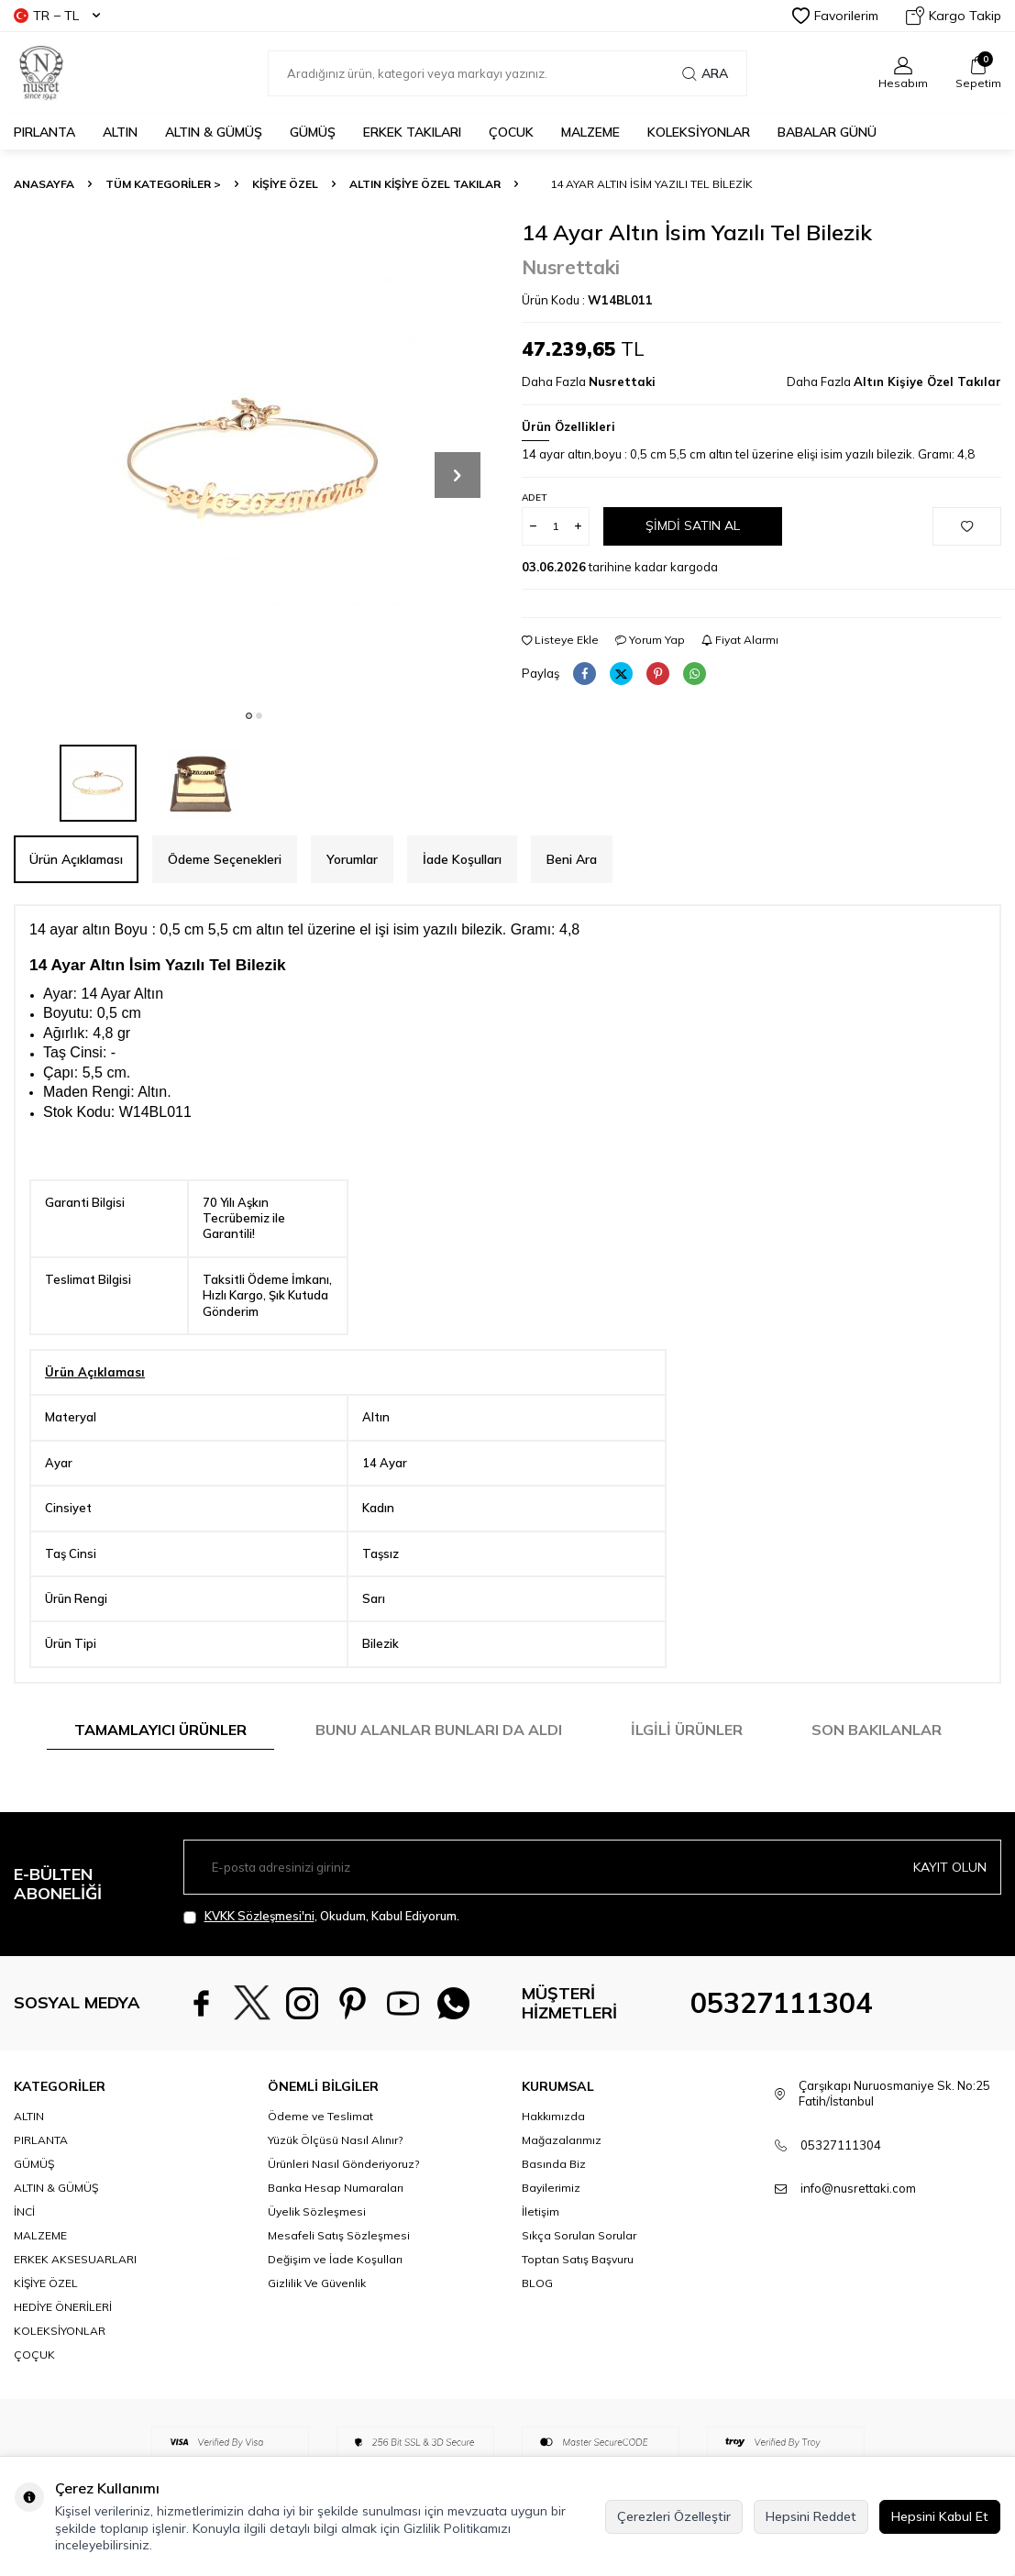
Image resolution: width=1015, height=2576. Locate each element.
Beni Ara (571, 859)
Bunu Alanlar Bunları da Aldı (438, 1729)
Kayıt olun (950, 1867)
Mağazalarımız (561, 2140)
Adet (534, 497)
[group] (254, 459)
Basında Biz (554, 2164)
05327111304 (781, 2002)
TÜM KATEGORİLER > (163, 184)
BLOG (537, 2283)
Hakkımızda (553, 2116)
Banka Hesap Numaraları (335, 2188)
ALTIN (120, 132)
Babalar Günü (827, 132)
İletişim (540, 2211)
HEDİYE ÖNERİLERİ (63, 2307)
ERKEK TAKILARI (412, 132)
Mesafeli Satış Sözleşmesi (339, 2235)
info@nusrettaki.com (858, 2188)
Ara (705, 73)
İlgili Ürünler (687, 1729)
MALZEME (590, 132)
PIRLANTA (44, 132)
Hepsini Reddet (811, 2516)
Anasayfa (44, 184)
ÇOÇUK (34, 2354)
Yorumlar (352, 859)
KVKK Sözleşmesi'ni (259, 1915)
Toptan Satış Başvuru (578, 2259)
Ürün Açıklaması (76, 859)
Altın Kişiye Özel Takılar (425, 184)
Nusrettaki (571, 267)
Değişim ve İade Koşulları (335, 2259)
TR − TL (57, 15)
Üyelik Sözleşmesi (317, 2211)
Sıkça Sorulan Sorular (579, 2235)
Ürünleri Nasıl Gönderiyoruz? (343, 2164)
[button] (249, 716)
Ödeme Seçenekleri (224, 859)
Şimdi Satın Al (692, 525)
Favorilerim (835, 15)
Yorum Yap (650, 640)
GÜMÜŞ (313, 132)
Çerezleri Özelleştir (674, 2516)
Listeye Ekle (560, 640)
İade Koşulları (462, 859)
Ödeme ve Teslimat (320, 2116)
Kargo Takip (953, 15)
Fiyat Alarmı (739, 640)
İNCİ (24, 2211)
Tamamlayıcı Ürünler (160, 1729)
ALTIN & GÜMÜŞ (213, 132)
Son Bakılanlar (876, 1729)
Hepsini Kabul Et (939, 2516)
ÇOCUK (511, 132)
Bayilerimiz (551, 2188)
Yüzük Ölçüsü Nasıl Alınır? (335, 2140)
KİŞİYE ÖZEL (285, 184)
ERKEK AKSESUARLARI (75, 2259)
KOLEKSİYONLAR (698, 132)
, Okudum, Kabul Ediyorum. (321, 1916)
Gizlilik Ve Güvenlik (317, 2283)
